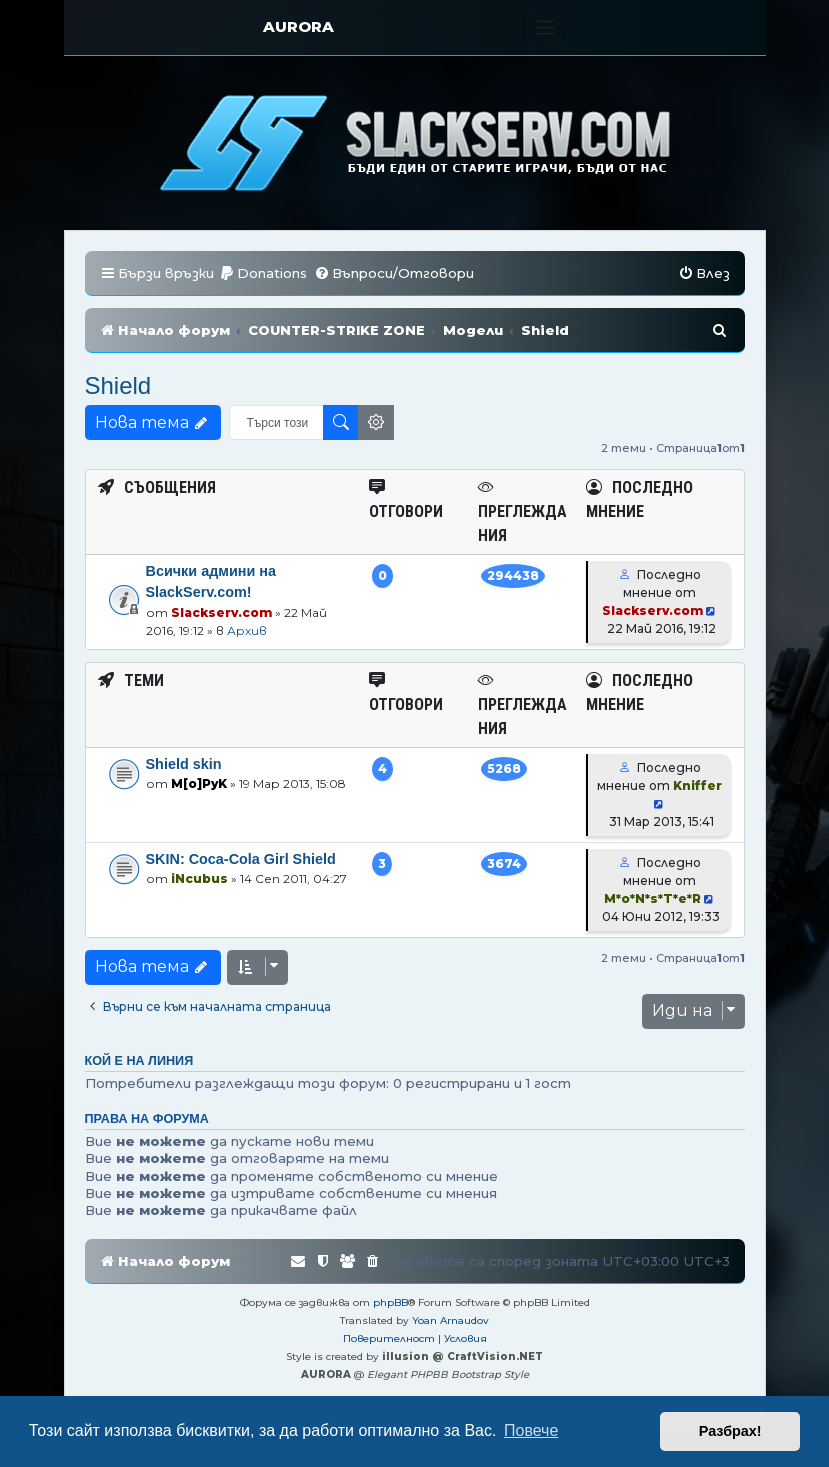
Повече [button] (531, 1430)
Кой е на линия (139, 1061)
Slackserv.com (221, 612)
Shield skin (184, 764)
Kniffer (697, 785)
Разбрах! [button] (730, 1431)
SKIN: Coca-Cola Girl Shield (241, 859)
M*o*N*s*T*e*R (652, 898)
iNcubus (199, 878)
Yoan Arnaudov (450, 1320)
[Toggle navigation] (545, 27)
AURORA (298, 26)
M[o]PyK (199, 783)
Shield (118, 385)
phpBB (390, 1302)
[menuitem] (263, 273)
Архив (247, 630)
